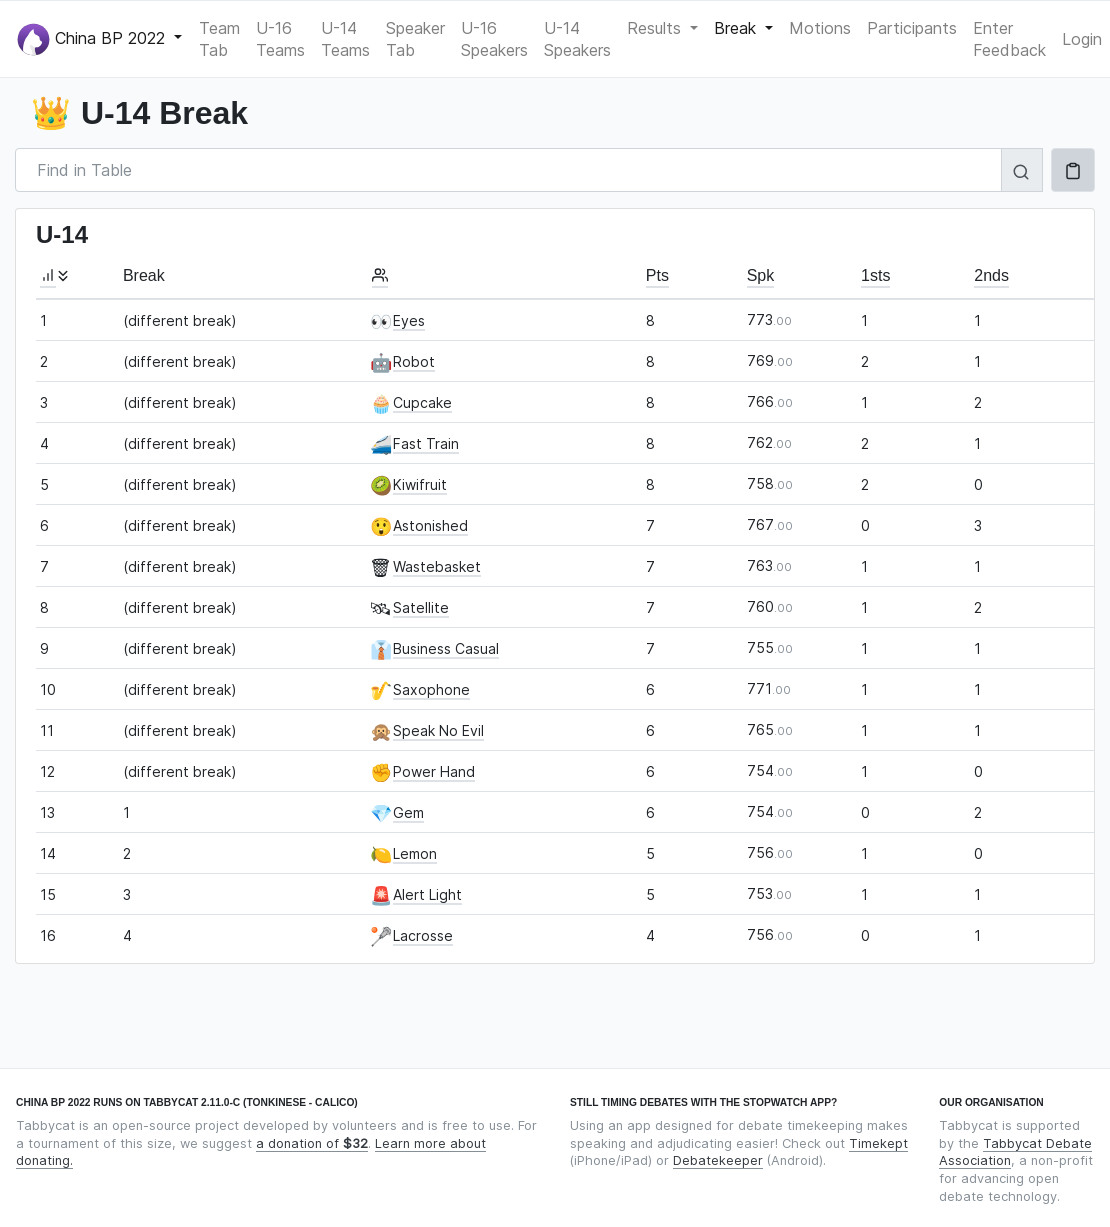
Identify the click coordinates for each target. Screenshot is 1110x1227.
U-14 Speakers (577, 39)
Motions (820, 28)
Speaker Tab (415, 39)
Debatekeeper (718, 1160)
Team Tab (219, 39)
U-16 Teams (280, 39)
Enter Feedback (1009, 39)
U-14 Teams (345, 39)
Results (656, 28)
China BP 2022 (93, 39)
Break (737, 28)
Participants (912, 28)
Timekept (878, 1143)
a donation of (312, 1143)
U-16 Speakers (494, 39)
